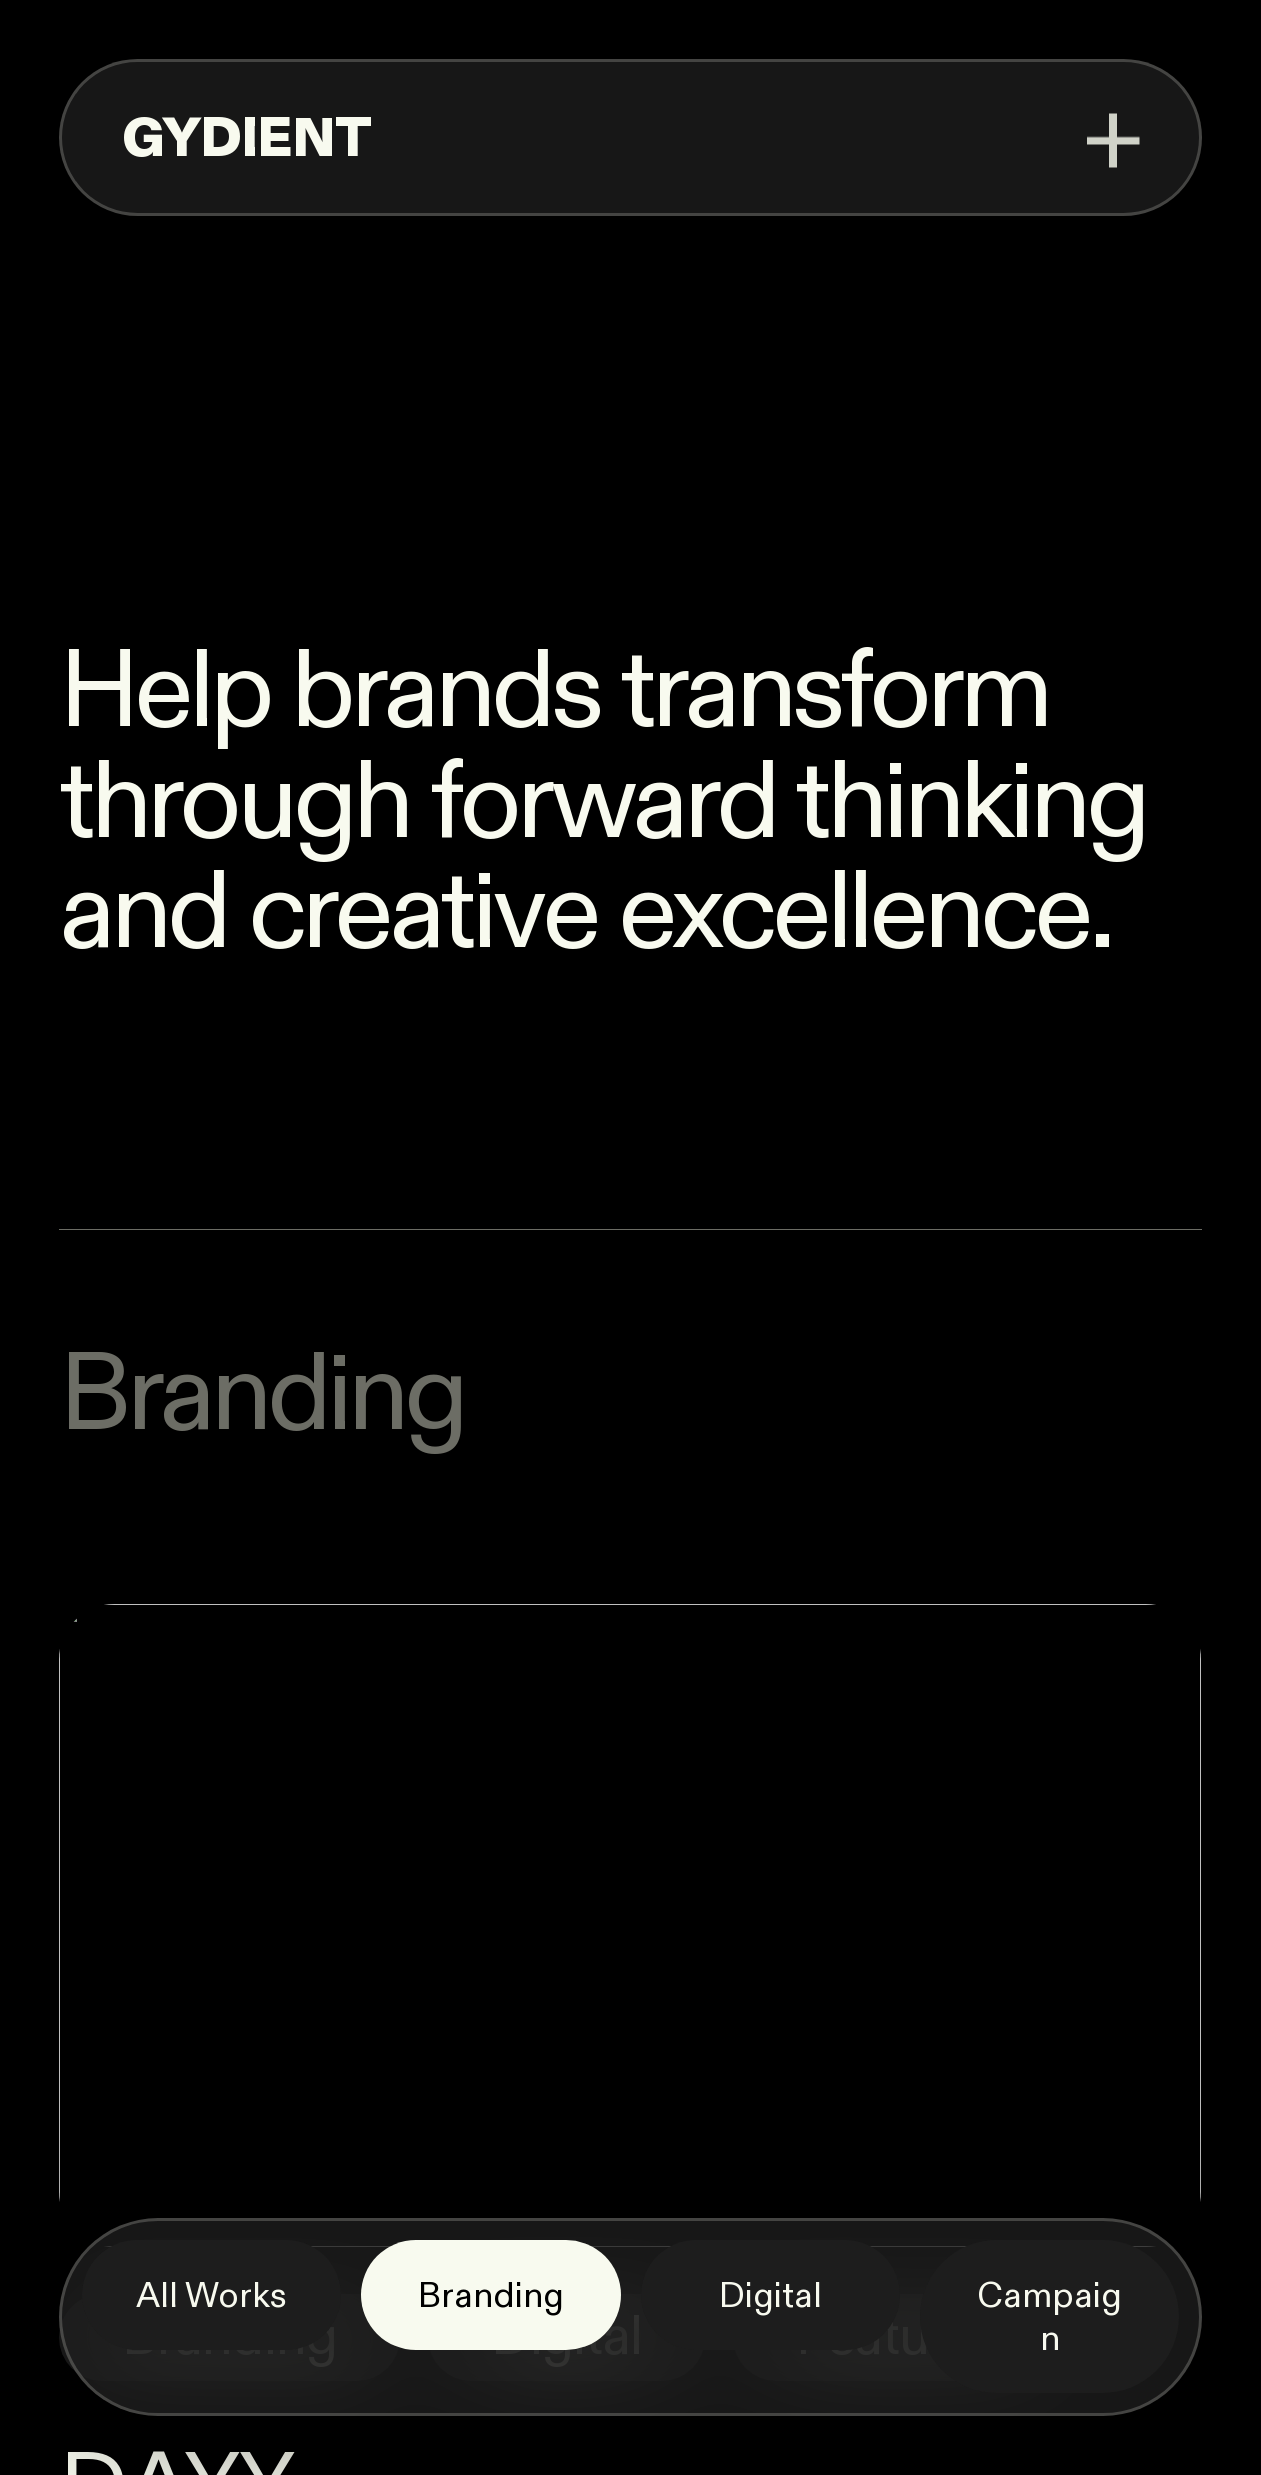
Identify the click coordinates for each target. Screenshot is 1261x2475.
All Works (211, 2296)
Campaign (1049, 2318)
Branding (491, 2296)
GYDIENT (247, 139)
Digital (770, 2296)
